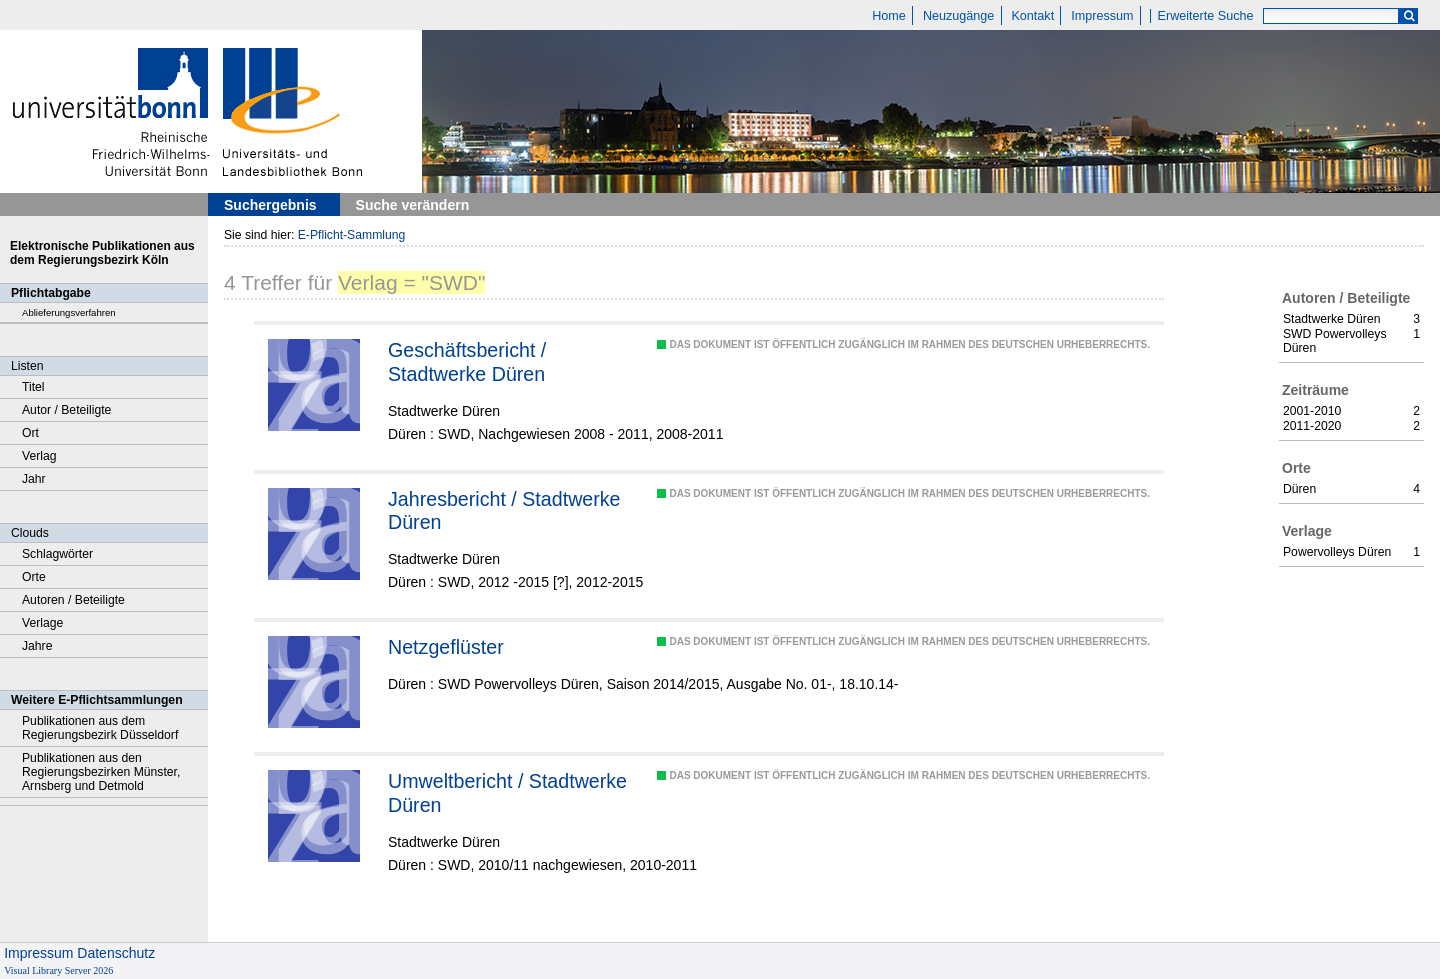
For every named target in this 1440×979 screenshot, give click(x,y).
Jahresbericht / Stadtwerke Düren (504, 511)
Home (889, 16)
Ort (30, 433)
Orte (34, 577)
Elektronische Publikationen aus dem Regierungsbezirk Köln (102, 253)
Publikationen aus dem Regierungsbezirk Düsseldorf (100, 728)
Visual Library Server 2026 (58, 970)
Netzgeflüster (446, 647)
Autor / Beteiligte (66, 410)
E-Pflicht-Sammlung (352, 235)
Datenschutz (116, 953)
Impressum (1102, 16)
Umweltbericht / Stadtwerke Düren (507, 793)
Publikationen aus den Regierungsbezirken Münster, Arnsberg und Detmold (101, 772)
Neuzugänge (958, 16)
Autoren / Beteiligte (73, 600)
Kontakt (1032, 16)
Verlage (42, 623)
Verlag (39, 456)
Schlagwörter (57, 554)
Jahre (37, 646)
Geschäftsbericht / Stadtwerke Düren (467, 362)
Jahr (34, 479)
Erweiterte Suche (1206, 16)
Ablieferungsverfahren (69, 312)
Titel (33, 387)
